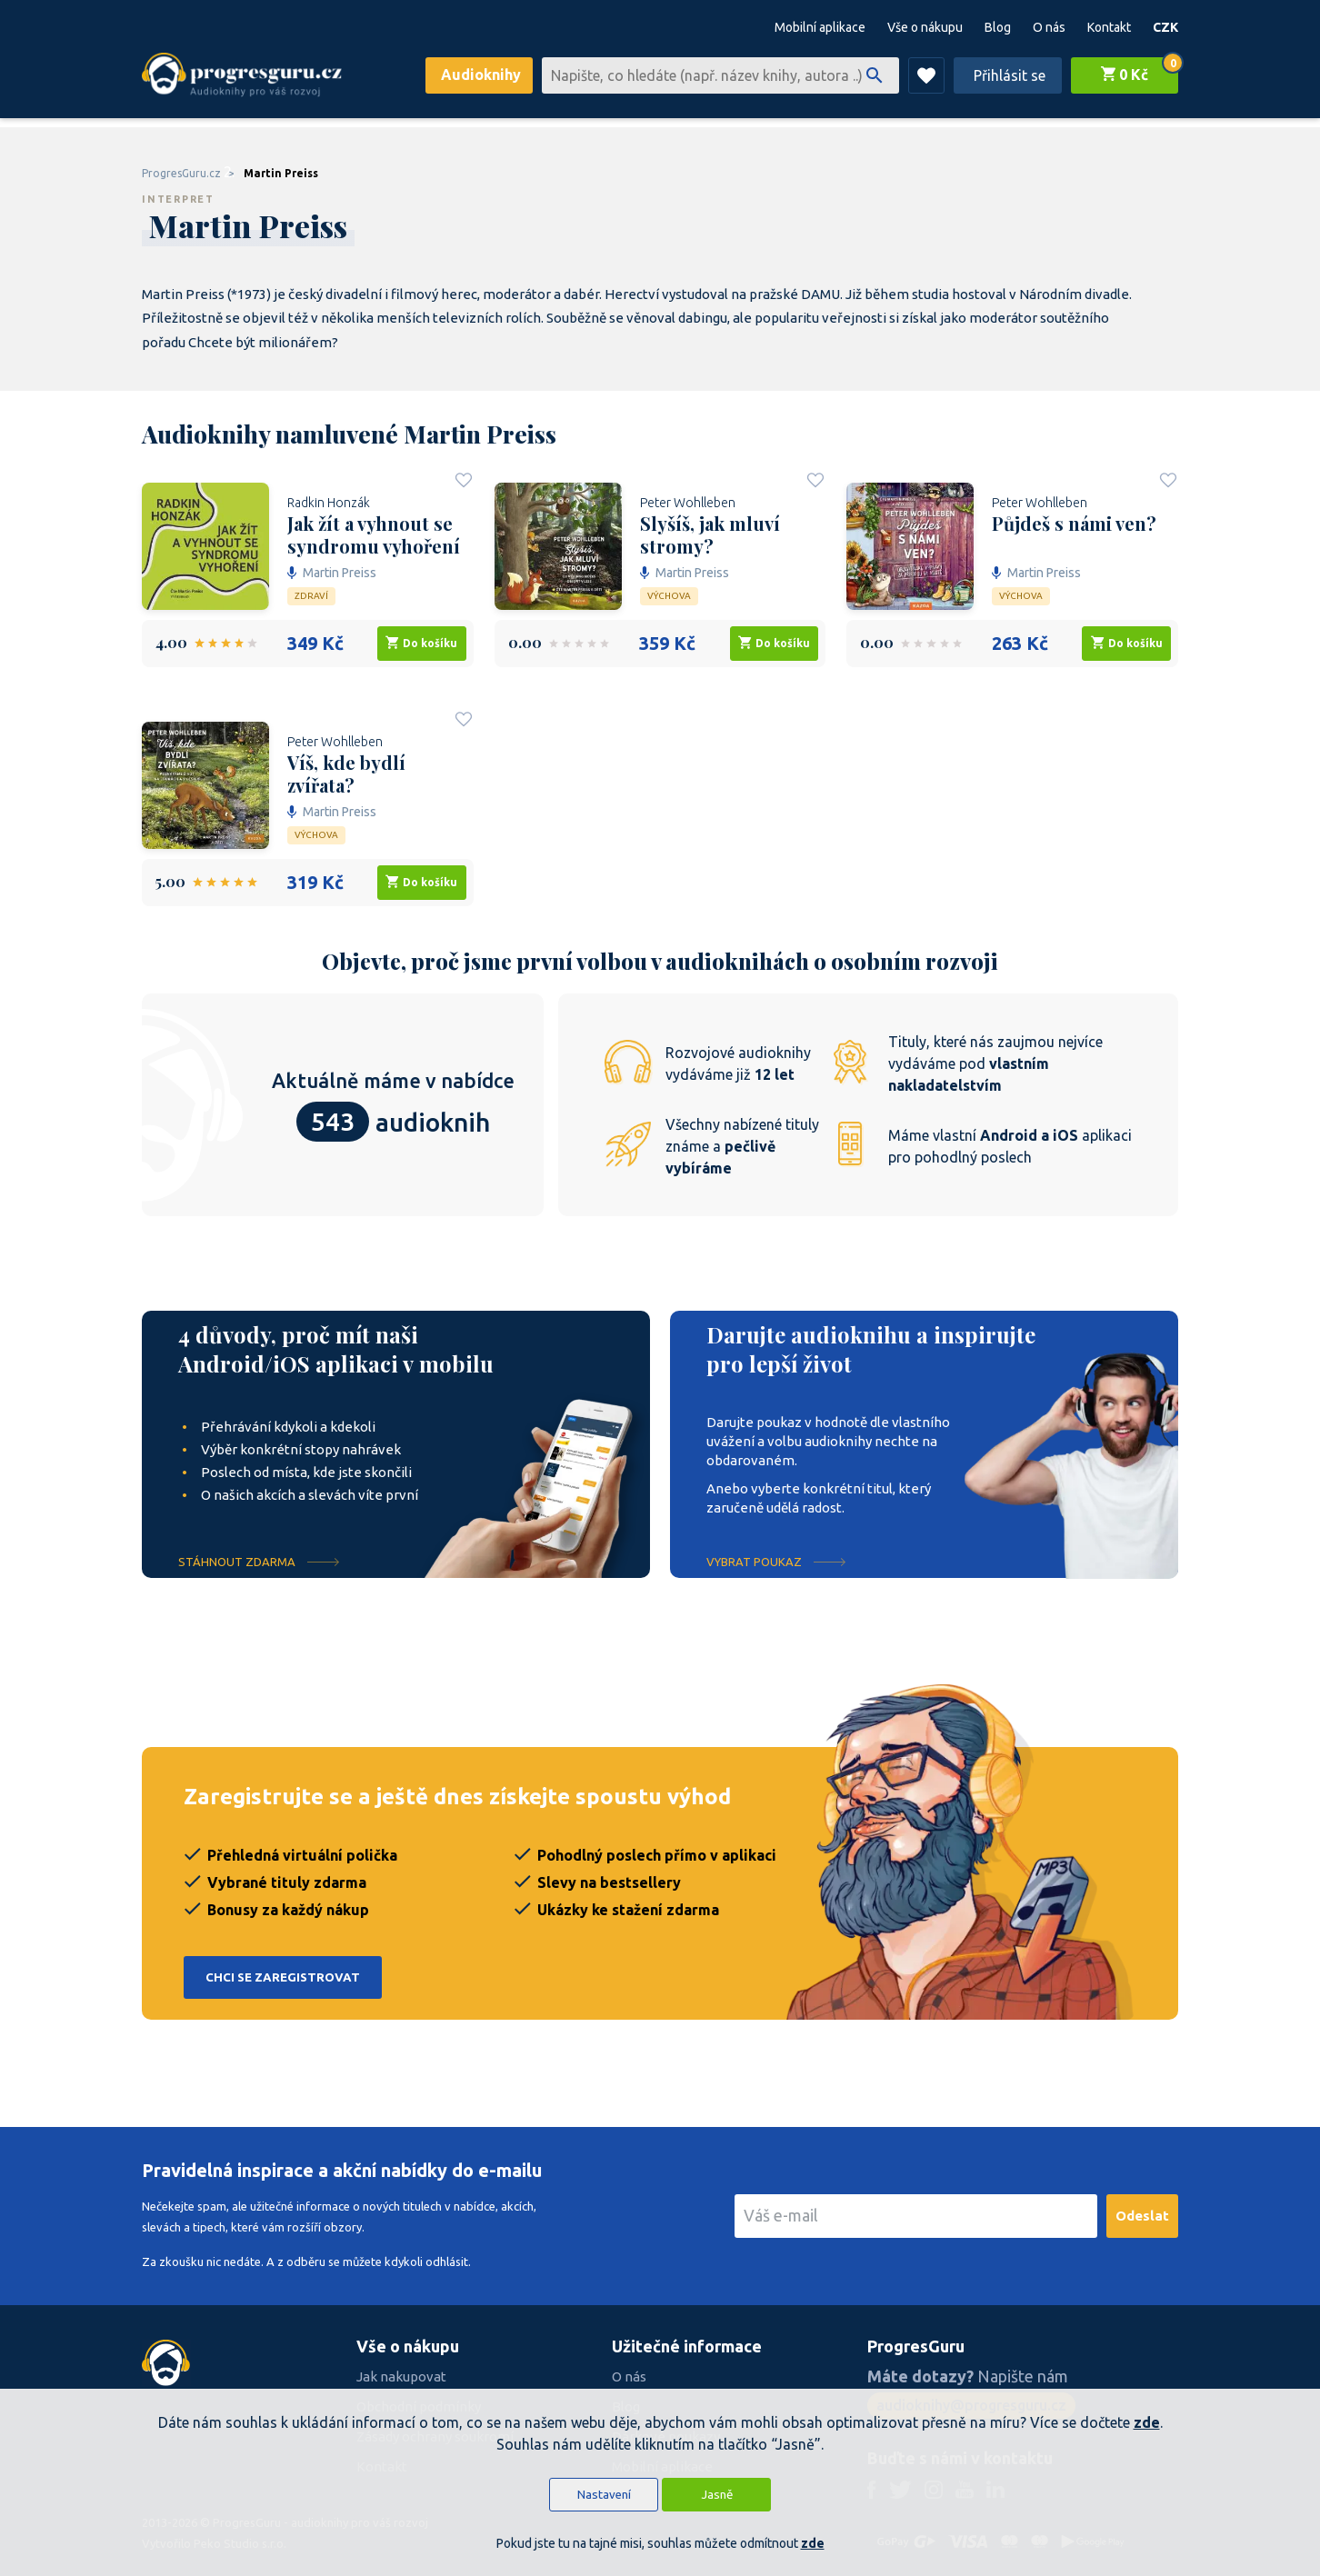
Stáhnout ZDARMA (236, 1561)
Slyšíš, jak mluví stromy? (710, 534)
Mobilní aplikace (820, 27)
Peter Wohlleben (687, 502)
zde (1147, 2422)
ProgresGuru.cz (181, 173)
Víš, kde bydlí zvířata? (346, 773)
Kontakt (1109, 27)
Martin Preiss (281, 173)
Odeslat (1142, 2215)
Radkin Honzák (328, 502)
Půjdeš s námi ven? (1074, 523)
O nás (1049, 27)
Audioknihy (481, 74)
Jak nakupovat (401, 2376)
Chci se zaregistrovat (282, 1977)
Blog (998, 27)
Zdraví (311, 596)
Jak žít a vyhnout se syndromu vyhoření (373, 534)
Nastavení (604, 2494)
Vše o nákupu (925, 27)
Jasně (717, 2494)
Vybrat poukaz (754, 1561)
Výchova (669, 596)
